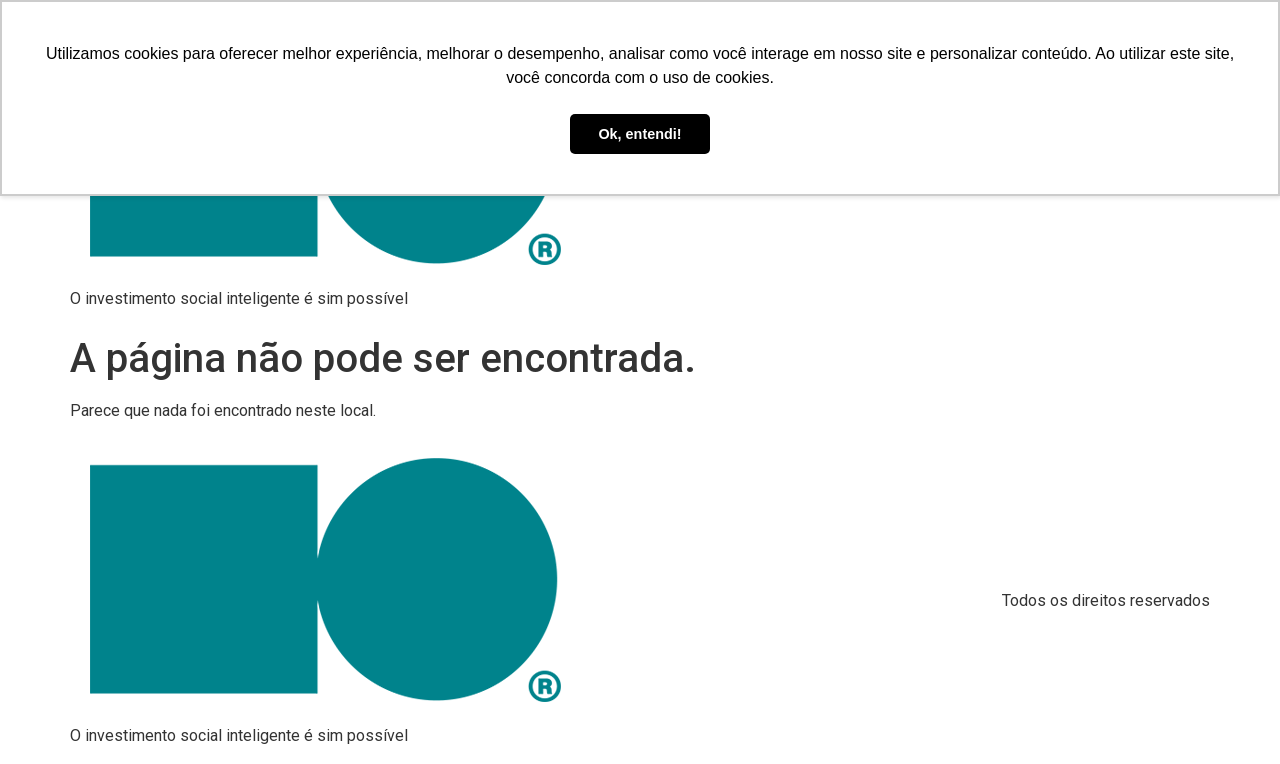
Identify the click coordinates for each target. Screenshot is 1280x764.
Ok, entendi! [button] (639, 134)
